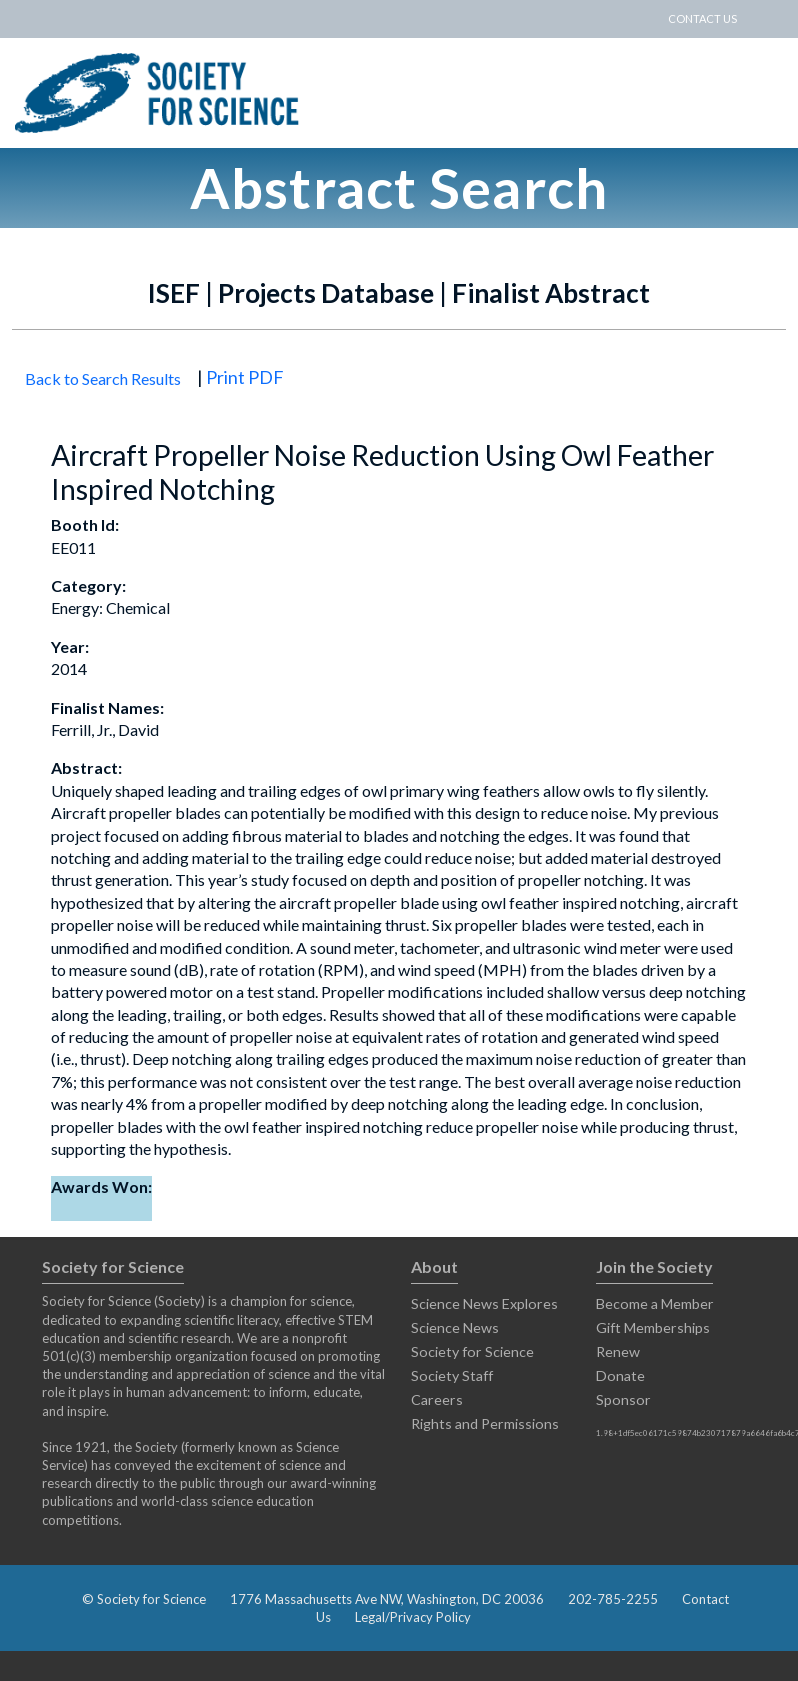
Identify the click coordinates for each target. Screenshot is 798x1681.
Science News (455, 1327)
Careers (437, 1399)
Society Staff (452, 1375)
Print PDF (245, 377)
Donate (620, 1375)
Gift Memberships (653, 1327)
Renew (618, 1351)
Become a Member (655, 1303)
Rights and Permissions (485, 1423)
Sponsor (623, 1399)
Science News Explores (484, 1303)
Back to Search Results (103, 378)
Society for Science (472, 1351)
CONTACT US (702, 18)
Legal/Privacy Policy (413, 1617)
